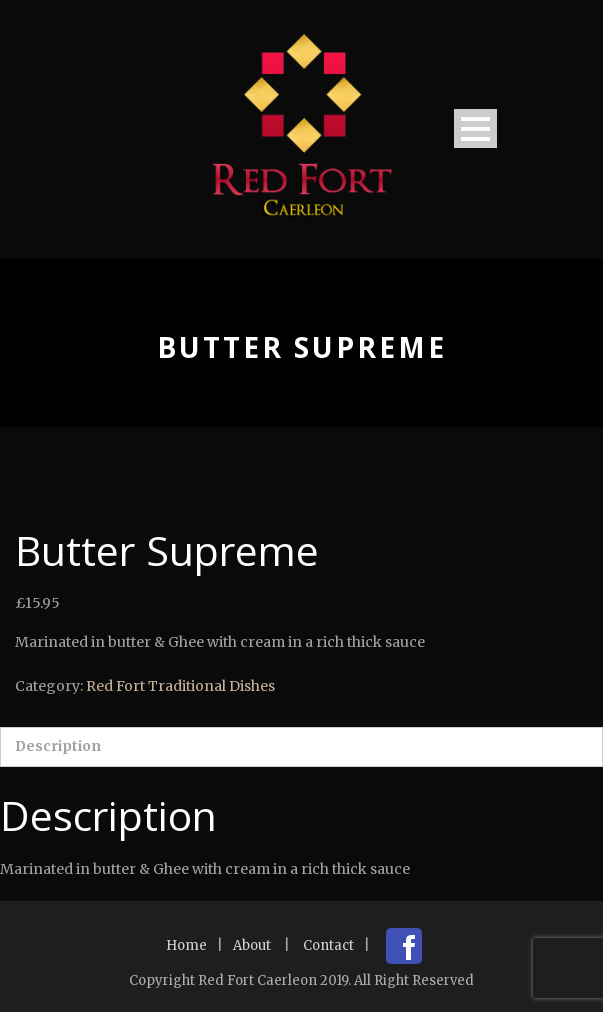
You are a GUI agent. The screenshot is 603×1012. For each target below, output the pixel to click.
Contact (328, 945)
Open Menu (475, 128)
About (252, 945)
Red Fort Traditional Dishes (180, 686)
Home (186, 945)
